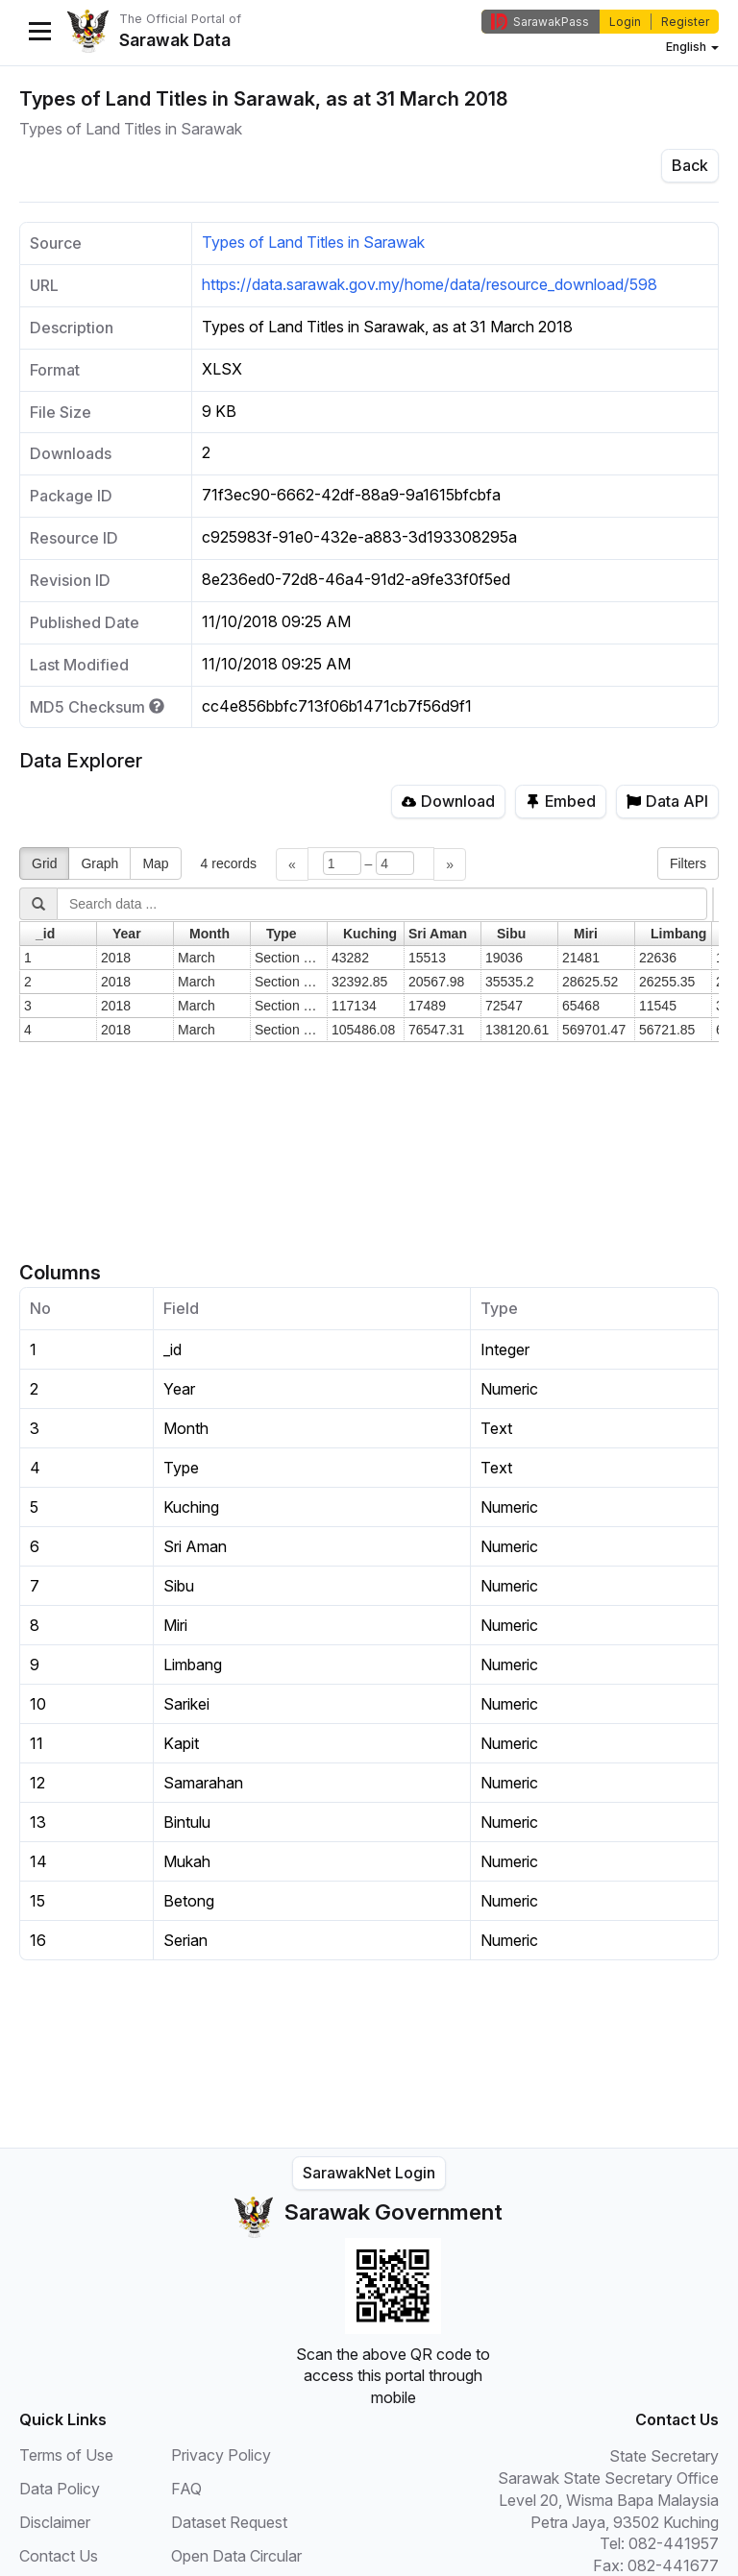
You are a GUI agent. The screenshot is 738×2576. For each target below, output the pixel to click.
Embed (561, 801)
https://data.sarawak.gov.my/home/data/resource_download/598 (429, 284)
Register (685, 21)
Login (625, 21)
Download (448, 801)
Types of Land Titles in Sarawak (313, 242)
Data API (667, 801)
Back (690, 165)
